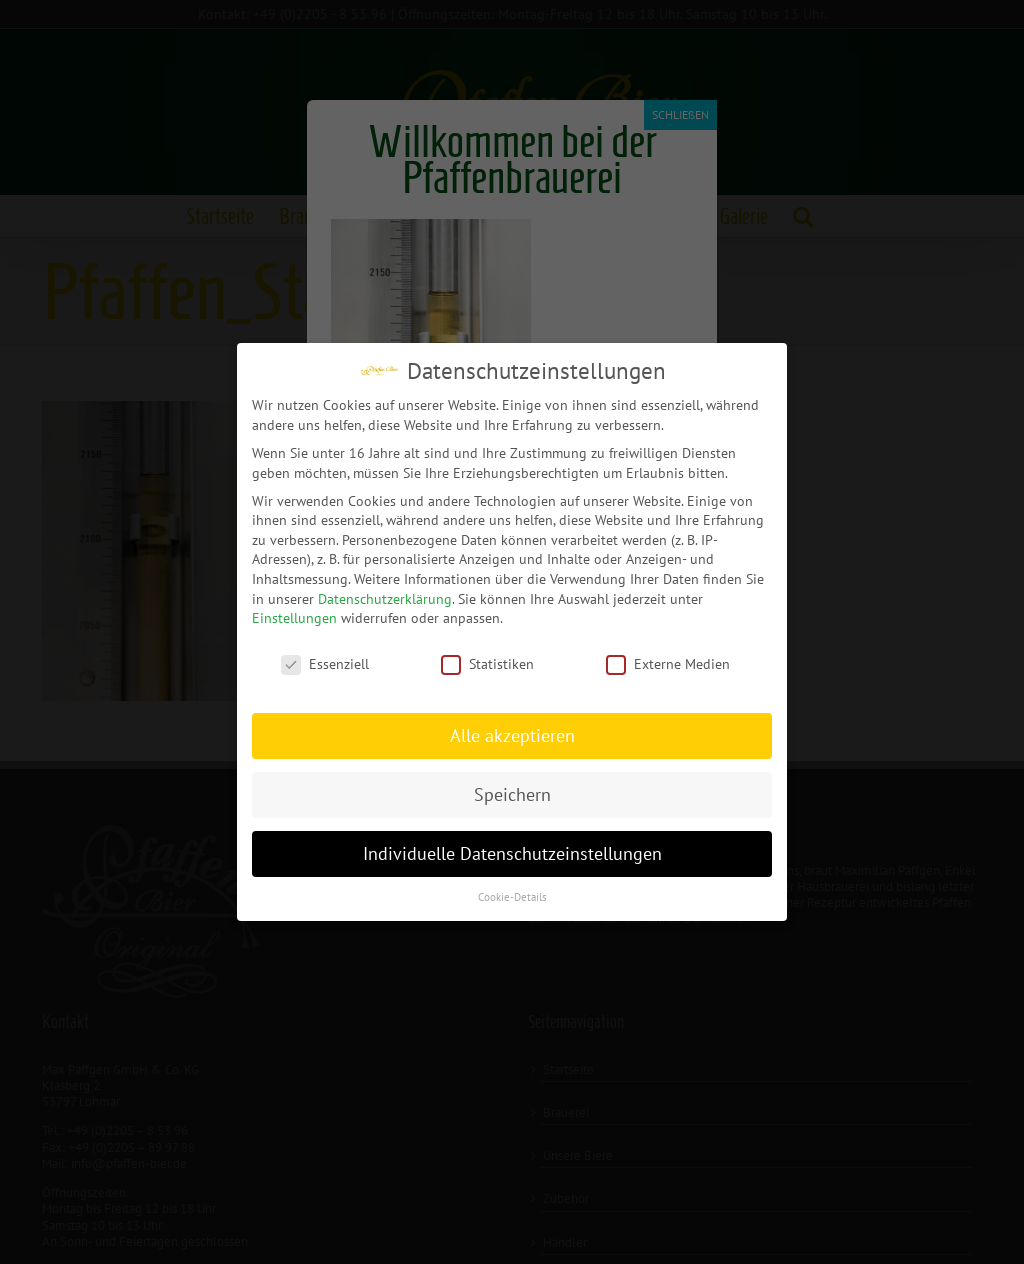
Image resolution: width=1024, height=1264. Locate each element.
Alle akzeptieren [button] (512, 734)
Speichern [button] (512, 793)
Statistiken (487, 663)
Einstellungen (294, 617)
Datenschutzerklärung (385, 598)
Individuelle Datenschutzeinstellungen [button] (512, 852)
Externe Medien (668, 663)
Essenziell (325, 663)
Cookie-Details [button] (512, 896)
